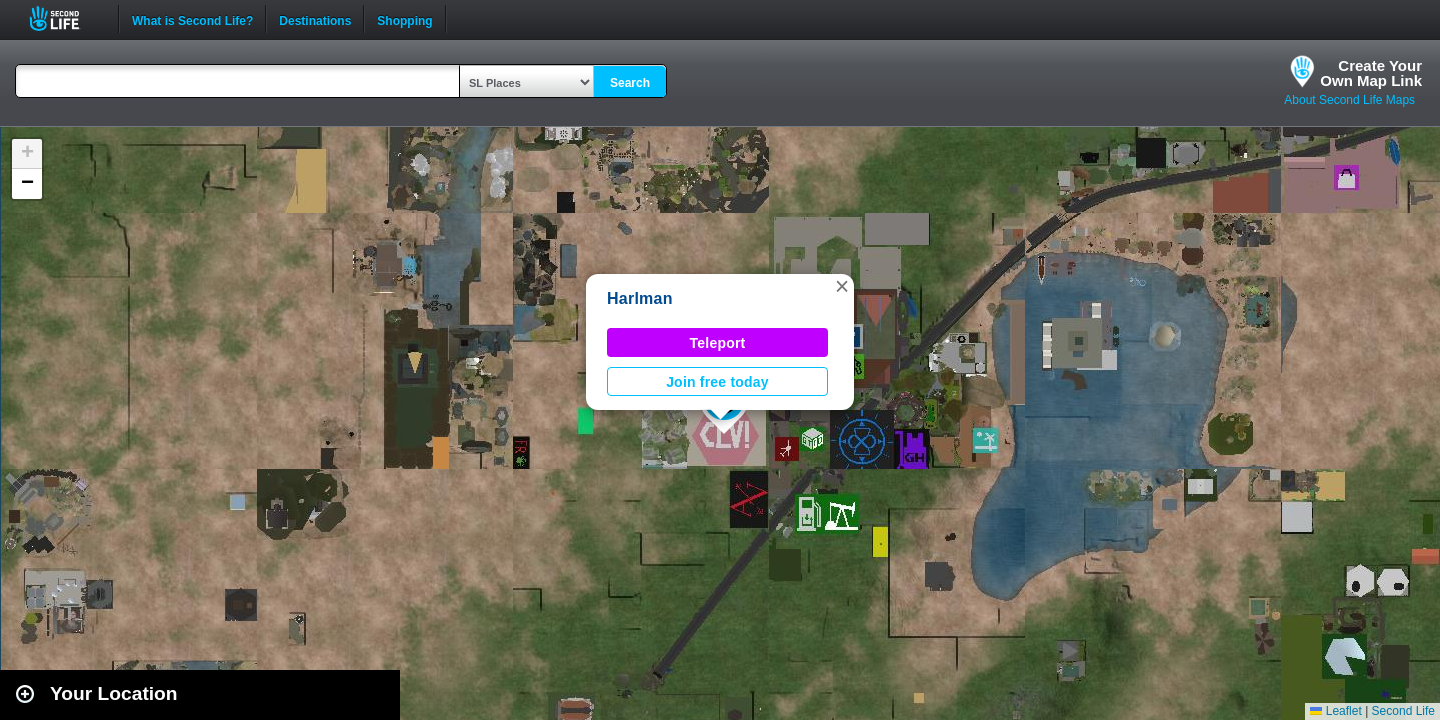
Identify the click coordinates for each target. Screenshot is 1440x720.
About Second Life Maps (1349, 100)
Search (630, 83)
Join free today (717, 382)
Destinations (315, 19)
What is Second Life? (192, 19)
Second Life (65, 18)
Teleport (718, 343)
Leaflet (1335, 711)
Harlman (640, 298)
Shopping (404, 19)
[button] (842, 286)
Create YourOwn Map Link (1371, 73)
